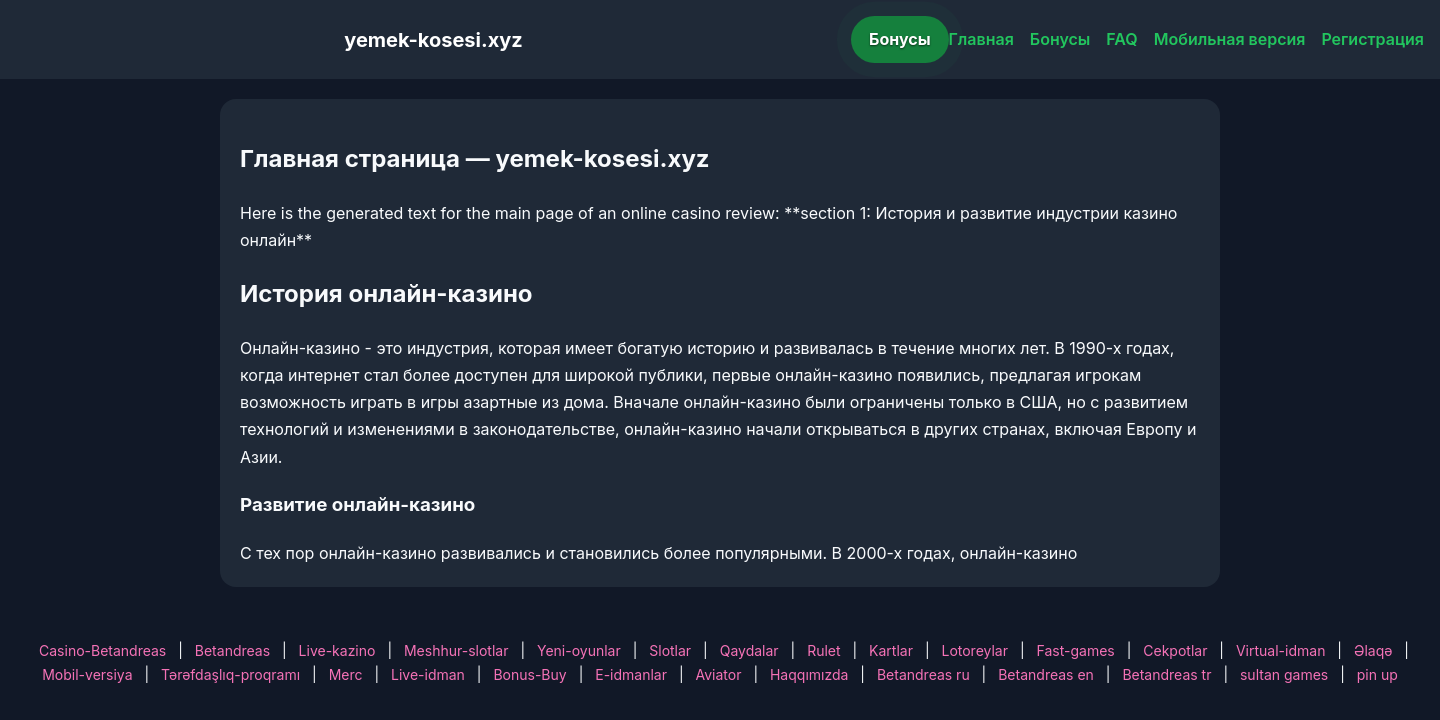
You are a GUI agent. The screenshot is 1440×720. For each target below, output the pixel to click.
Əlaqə (1373, 650)
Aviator (719, 674)
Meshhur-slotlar (456, 650)
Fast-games (1076, 650)
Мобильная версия (1230, 39)
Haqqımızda (809, 674)
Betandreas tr (1166, 674)
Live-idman (428, 674)
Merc (346, 674)
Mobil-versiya (87, 674)
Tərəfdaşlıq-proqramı (230, 674)
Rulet (823, 650)
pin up (1377, 674)
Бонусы (900, 39)
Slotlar (670, 650)
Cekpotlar (1175, 650)
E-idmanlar (631, 674)
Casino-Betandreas (102, 650)
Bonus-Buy (529, 674)
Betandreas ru (923, 674)
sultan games (1284, 674)
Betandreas (232, 650)
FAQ (1121, 39)
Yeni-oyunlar (579, 650)
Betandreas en (1046, 674)
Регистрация (1372, 39)
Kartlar (891, 650)
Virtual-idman (1280, 650)
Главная (981, 39)
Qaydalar (749, 650)
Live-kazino (337, 650)
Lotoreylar (974, 650)
